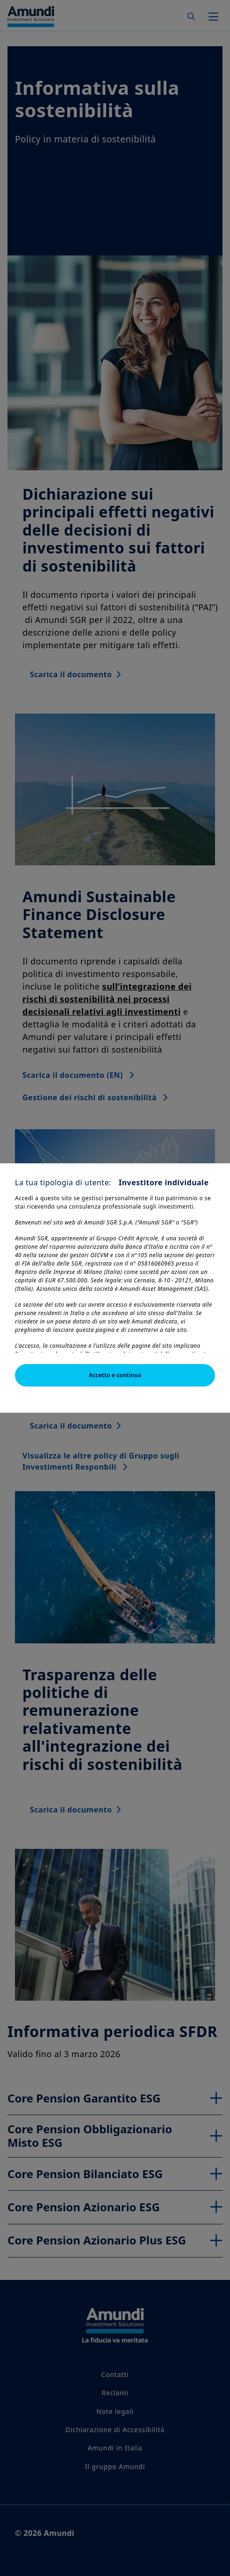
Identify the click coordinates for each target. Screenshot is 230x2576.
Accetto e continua (115, 1375)
